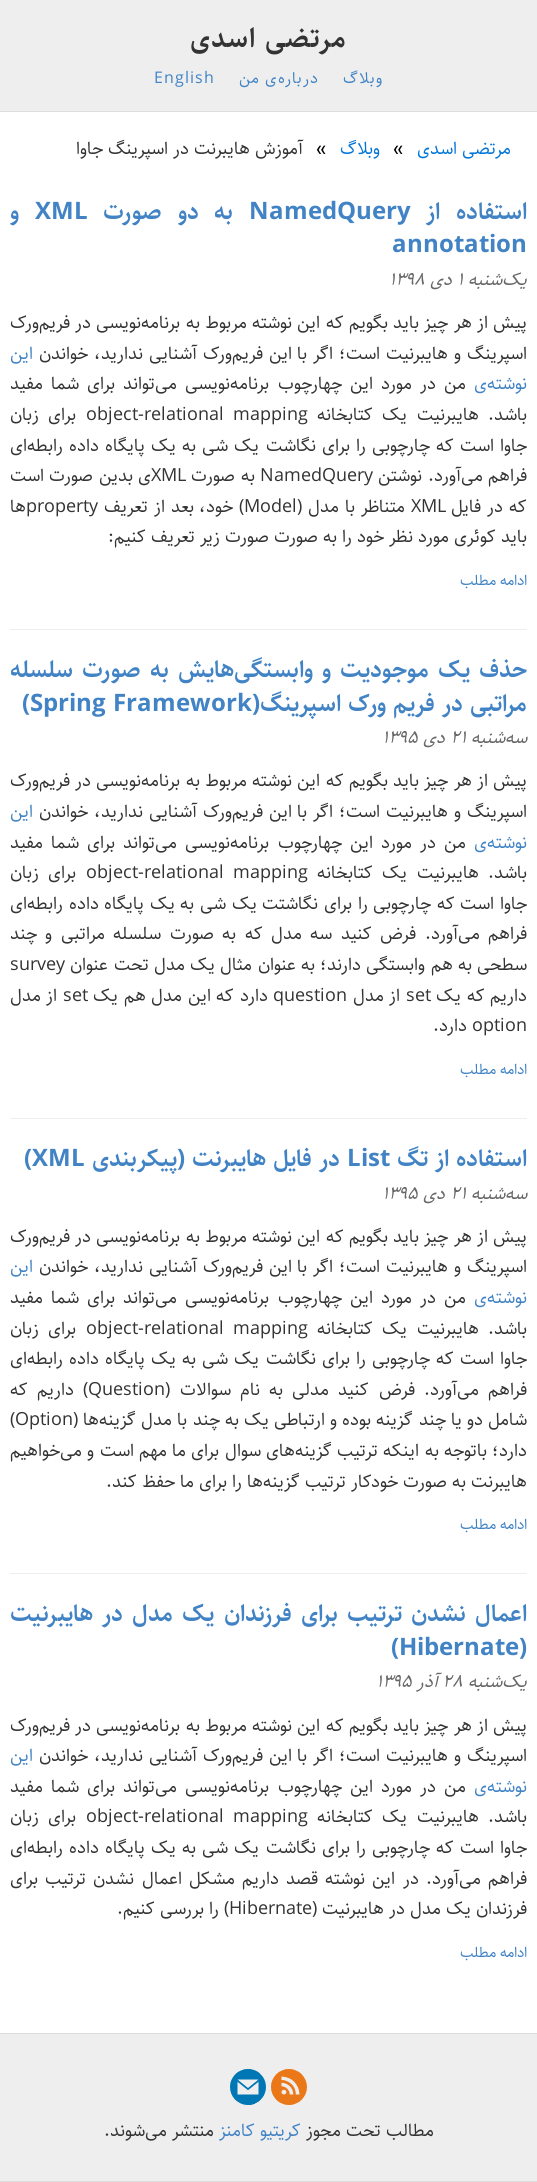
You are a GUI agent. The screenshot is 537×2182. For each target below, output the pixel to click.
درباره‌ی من (279, 78)
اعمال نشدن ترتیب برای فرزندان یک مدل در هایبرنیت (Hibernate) (268, 1631)
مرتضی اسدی (268, 39)
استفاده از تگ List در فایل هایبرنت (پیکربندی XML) (275, 1159)
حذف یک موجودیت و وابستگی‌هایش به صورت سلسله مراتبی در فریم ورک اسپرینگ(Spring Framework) (268, 687)
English (184, 78)
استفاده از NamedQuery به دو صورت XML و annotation (268, 229)
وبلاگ (363, 78)
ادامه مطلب (493, 580)
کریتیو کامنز (260, 2131)
